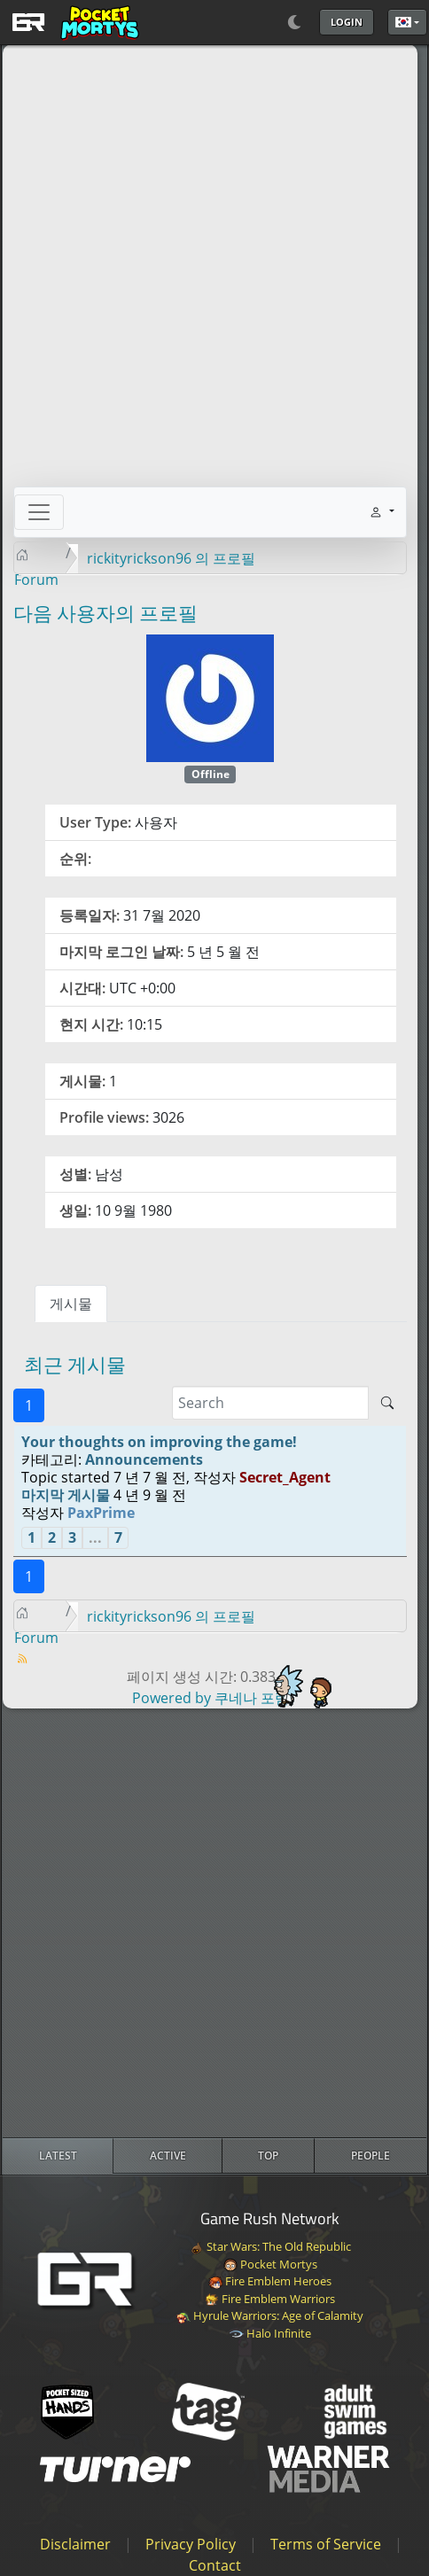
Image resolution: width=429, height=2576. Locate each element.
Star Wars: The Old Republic (270, 2246)
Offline (210, 774)
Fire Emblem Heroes (270, 2281)
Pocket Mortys (270, 2264)
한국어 (403, 22)
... (95, 1537)
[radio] (58, 2156)
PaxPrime (101, 1512)
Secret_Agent (285, 1477)
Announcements (144, 1459)
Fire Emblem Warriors (270, 2299)
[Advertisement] (214, 1922)
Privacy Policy (190, 2544)
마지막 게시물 (65, 1495)
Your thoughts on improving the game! (159, 1441)
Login (347, 21)
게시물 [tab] (71, 1303)
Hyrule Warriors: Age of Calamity (269, 2315)
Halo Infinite (270, 2333)
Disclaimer (75, 2544)
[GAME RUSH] (73, 22)
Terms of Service (325, 2544)
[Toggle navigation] (39, 512)
